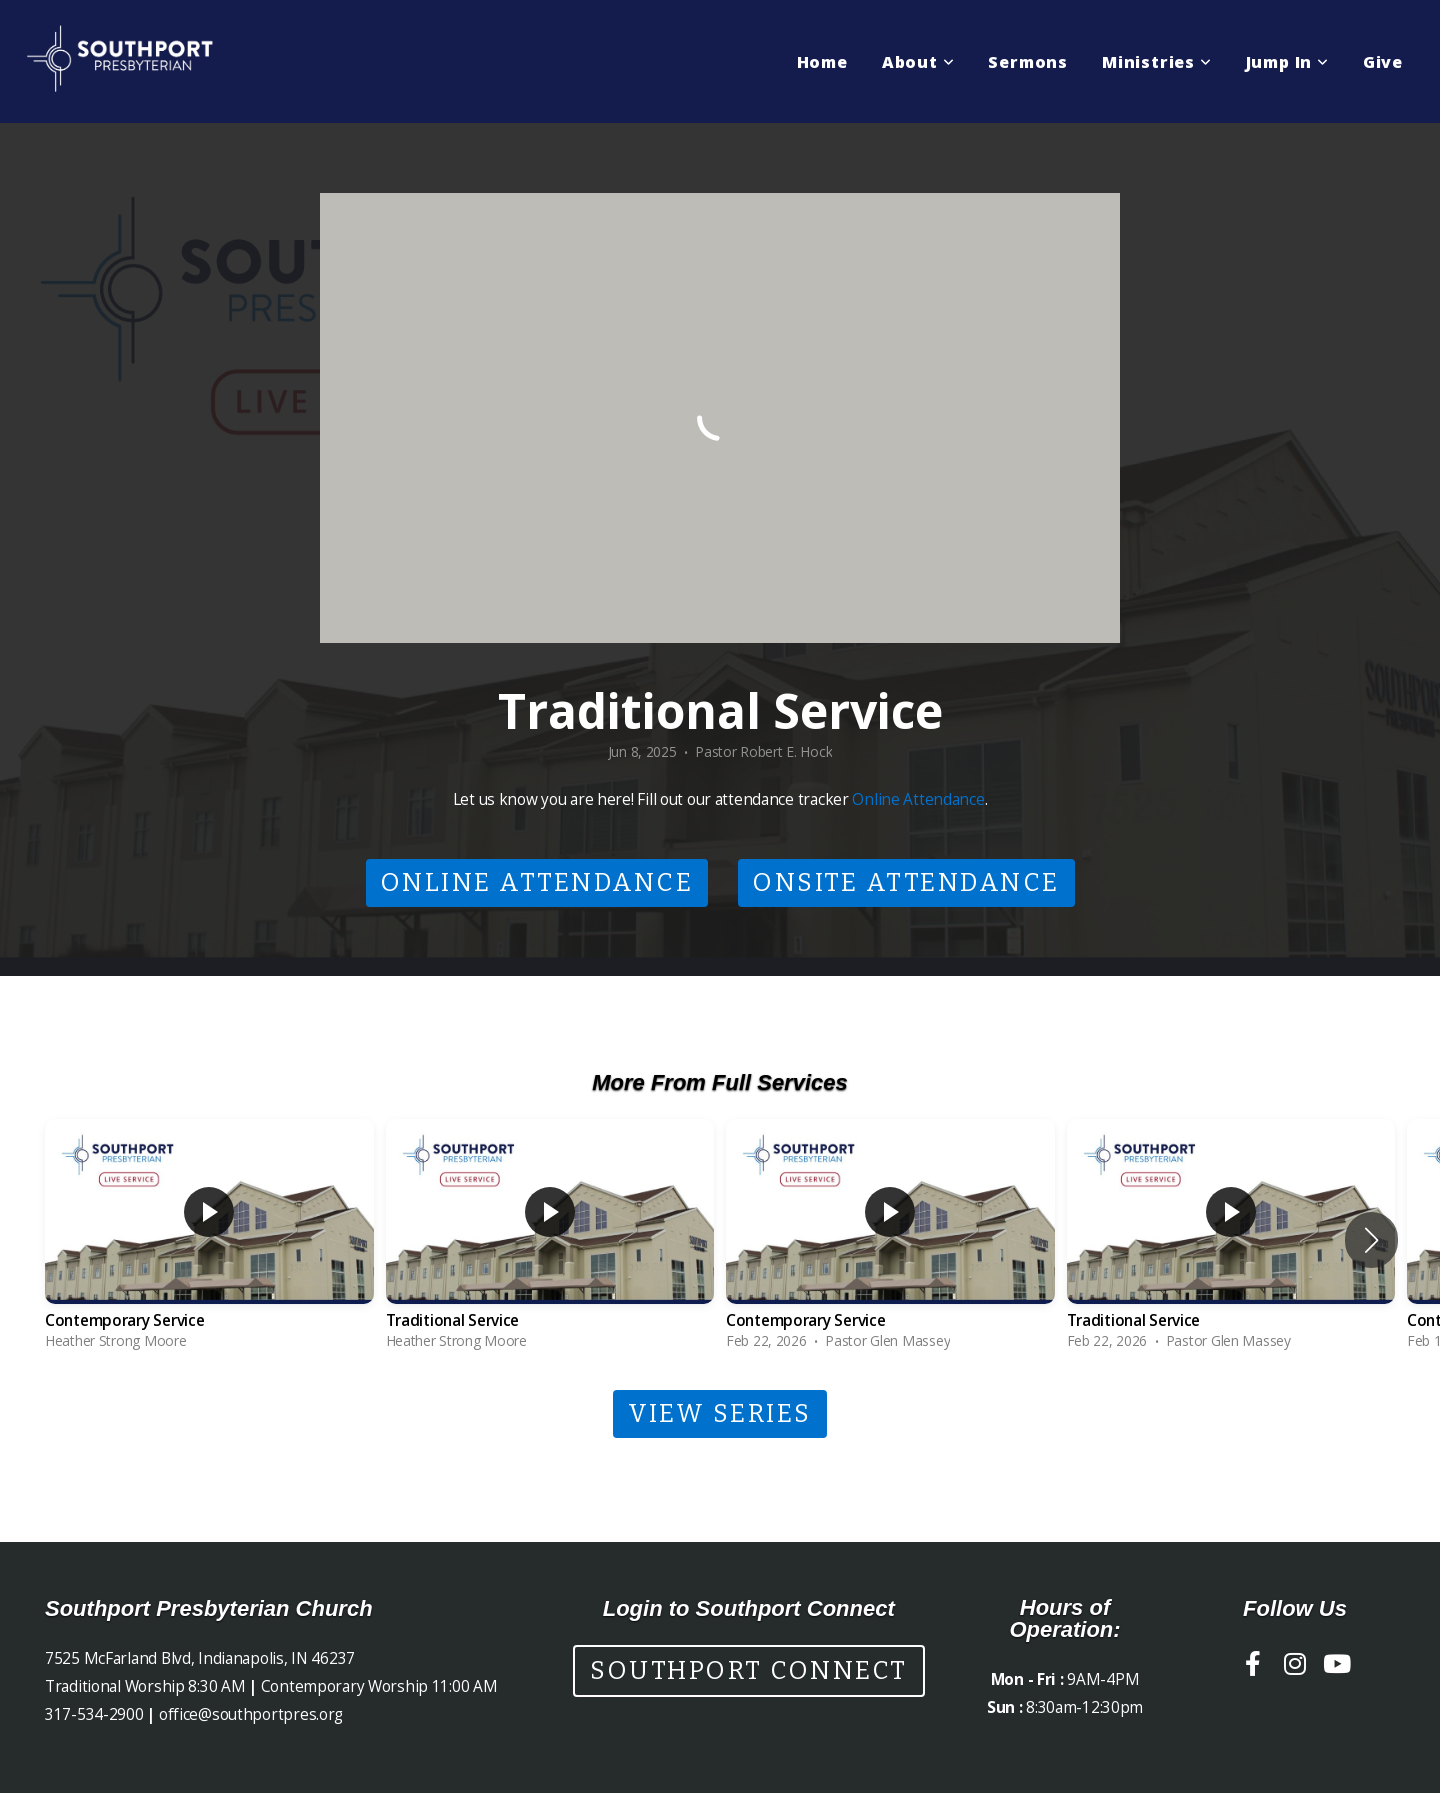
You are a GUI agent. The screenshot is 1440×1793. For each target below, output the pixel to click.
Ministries (1157, 62)
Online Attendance (918, 799)
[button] (1371, 1240)
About (918, 62)
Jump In (1287, 62)
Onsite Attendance (906, 883)
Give (1383, 62)
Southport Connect (749, 1671)
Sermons (1028, 62)
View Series (720, 1414)
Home (822, 62)
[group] (209, 1239)
